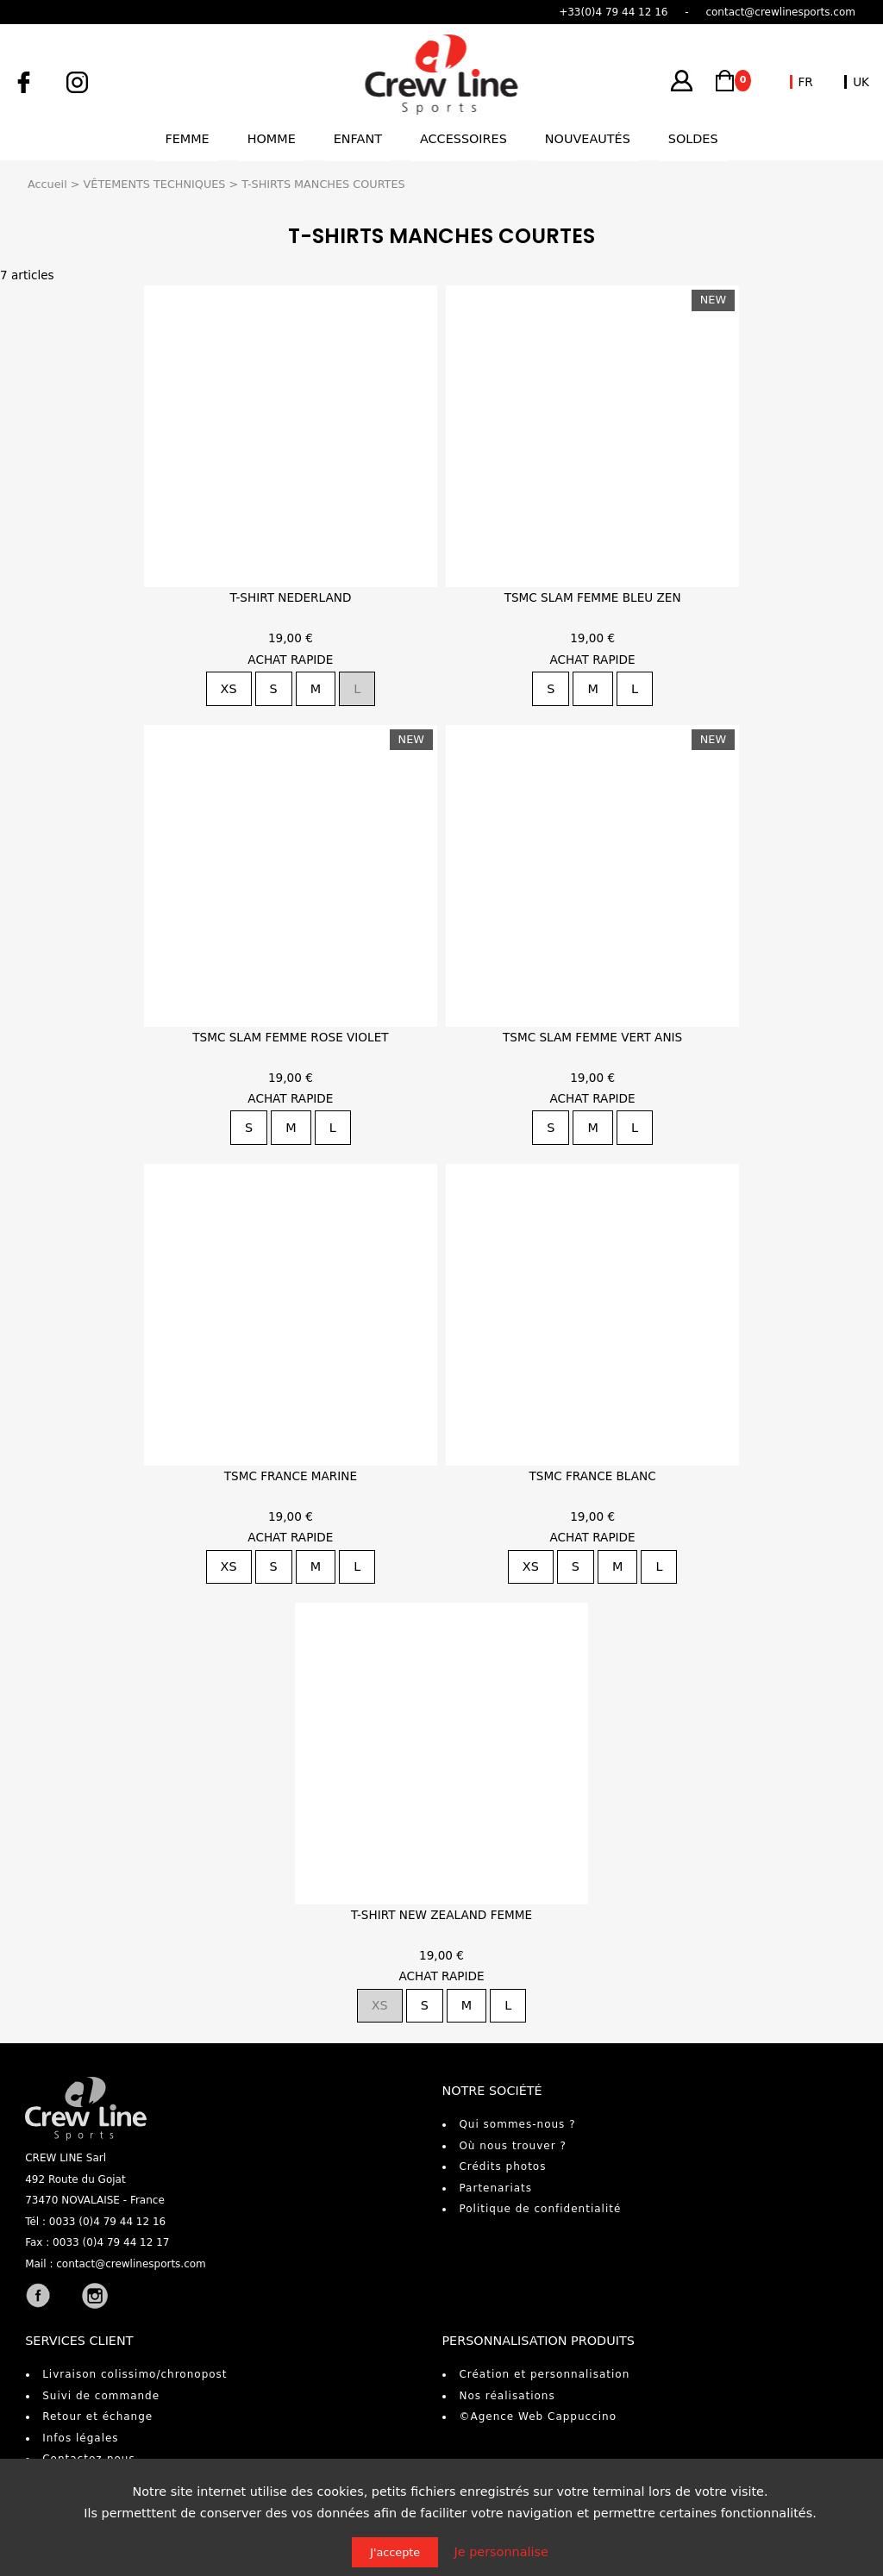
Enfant (358, 139)
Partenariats (495, 2188)
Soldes (693, 139)
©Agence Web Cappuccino (538, 2416)
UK (861, 82)
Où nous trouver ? (512, 2146)
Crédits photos (502, 2166)
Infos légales (80, 2438)
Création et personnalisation (544, 2374)
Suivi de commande (101, 2396)
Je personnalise (501, 2552)
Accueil (47, 184)
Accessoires (463, 139)
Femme (187, 139)
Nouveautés (587, 139)
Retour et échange (97, 2416)
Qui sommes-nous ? (517, 2124)
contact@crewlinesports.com (131, 2264)
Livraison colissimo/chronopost (134, 2374)
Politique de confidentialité (540, 2209)
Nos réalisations (506, 2396)
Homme (271, 139)
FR (805, 82)
